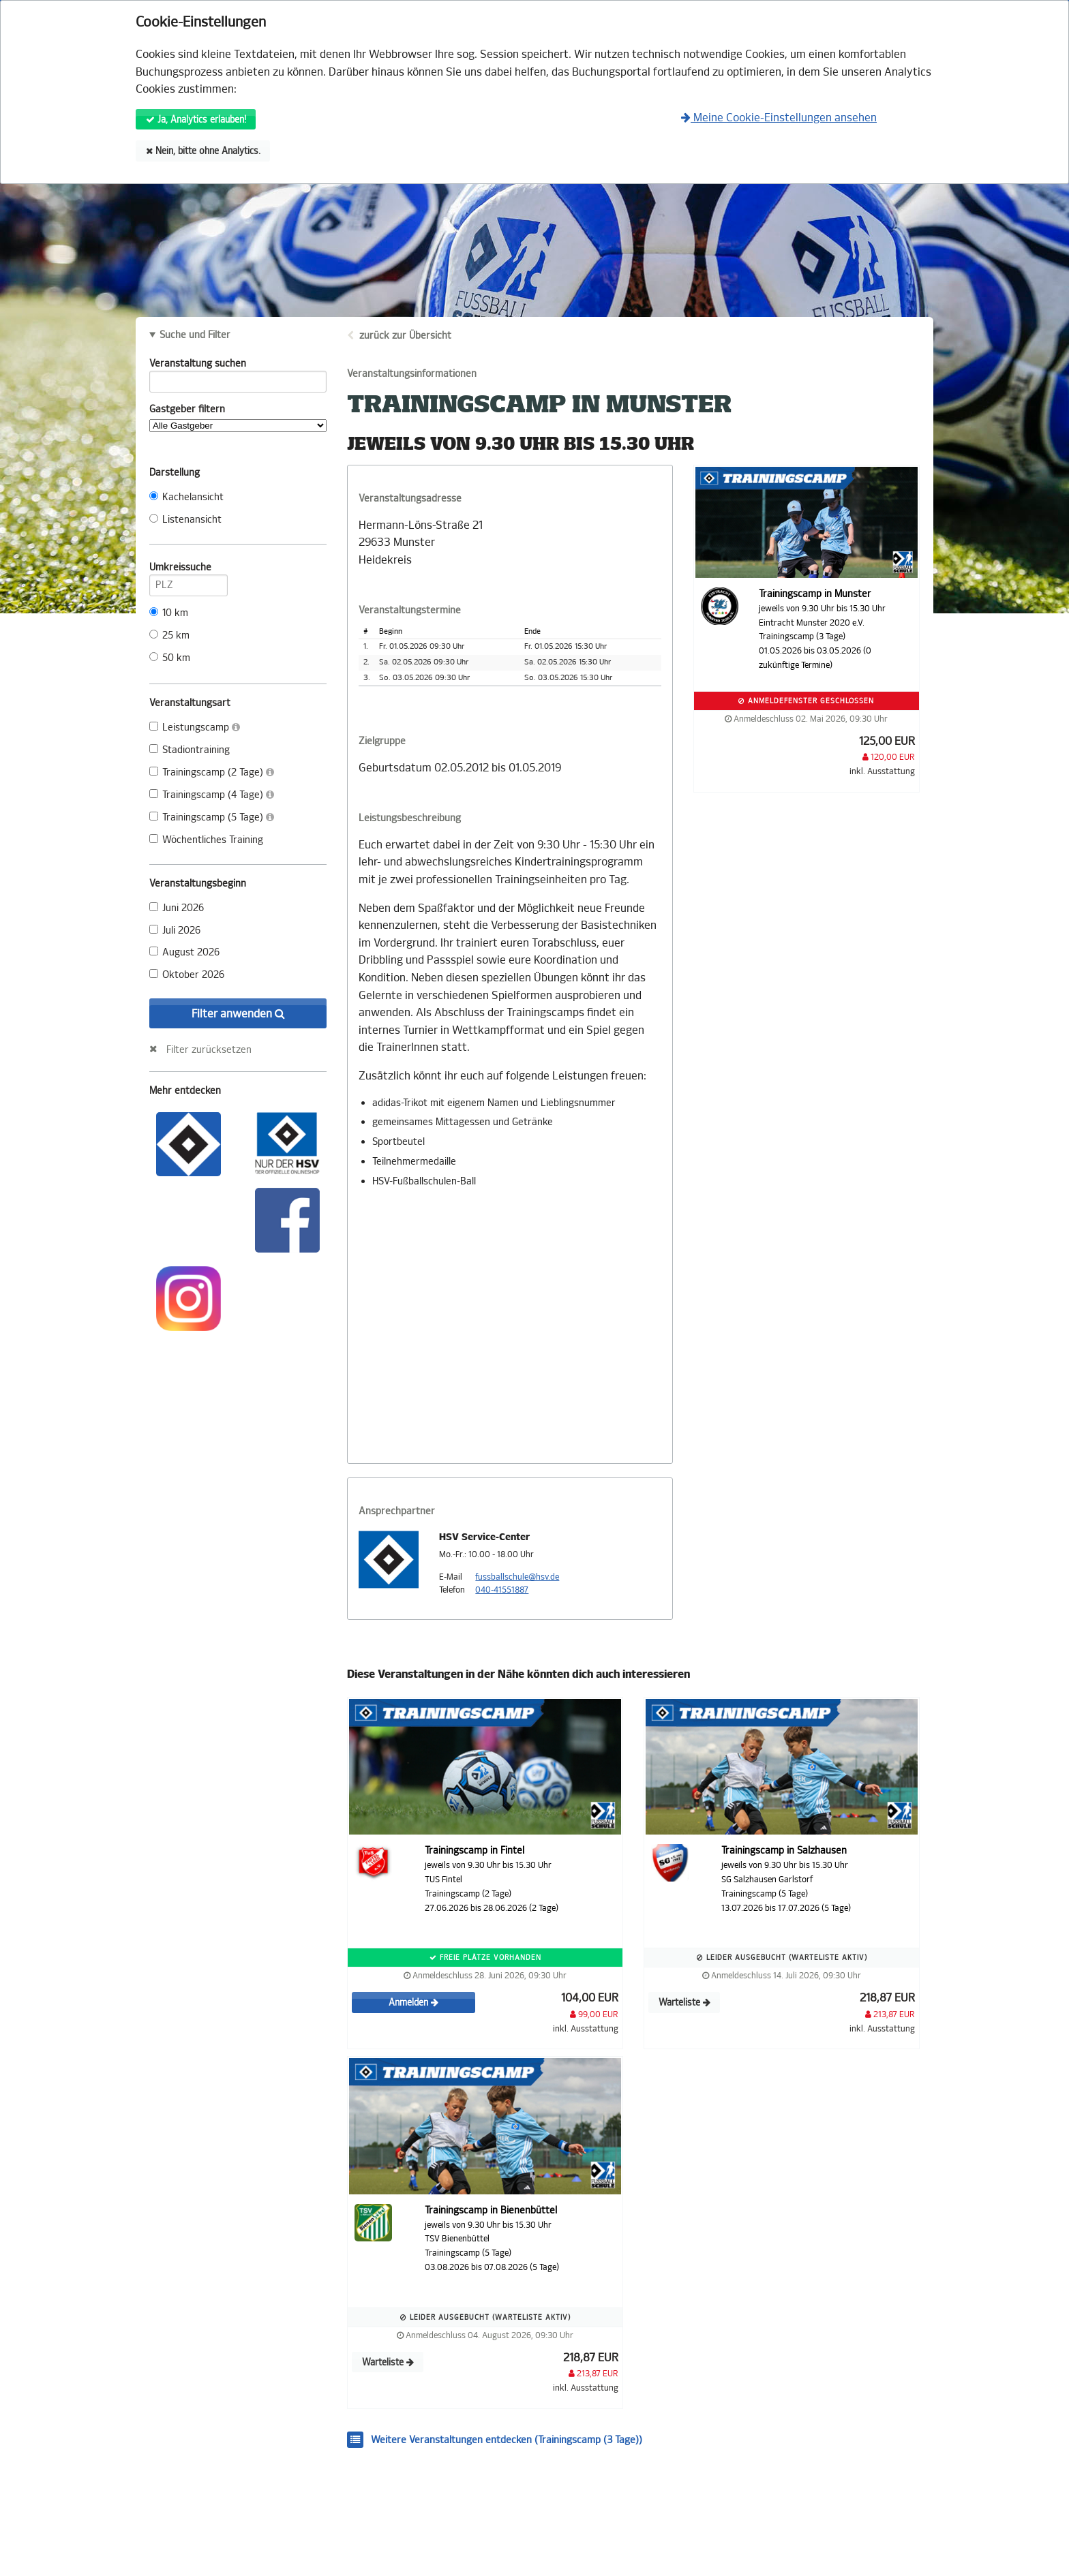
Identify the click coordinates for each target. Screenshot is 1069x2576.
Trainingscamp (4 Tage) (211, 795)
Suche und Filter (195, 335)
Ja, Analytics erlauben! (196, 119)
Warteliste (684, 2002)
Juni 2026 (176, 908)
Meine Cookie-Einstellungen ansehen (779, 117)
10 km (168, 613)
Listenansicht (185, 519)
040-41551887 (501, 1590)
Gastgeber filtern (238, 417)
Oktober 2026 (186, 975)
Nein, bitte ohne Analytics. (203, 151)
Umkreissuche (188, 570)
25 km (169, 635)
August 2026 (184, 952)
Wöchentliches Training (206, 840)
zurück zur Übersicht (405, 335)
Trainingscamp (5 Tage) (211, 817)
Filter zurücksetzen (209, 1049)
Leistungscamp (194, 727)
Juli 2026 (174, 930)
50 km (169, 658)
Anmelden (413, 2002)
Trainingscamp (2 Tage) (211, 772)
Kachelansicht (186, 497)
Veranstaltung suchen (238, 366)
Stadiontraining (189, 750)
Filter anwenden (238, 1013)
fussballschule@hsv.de (517, 1577)
